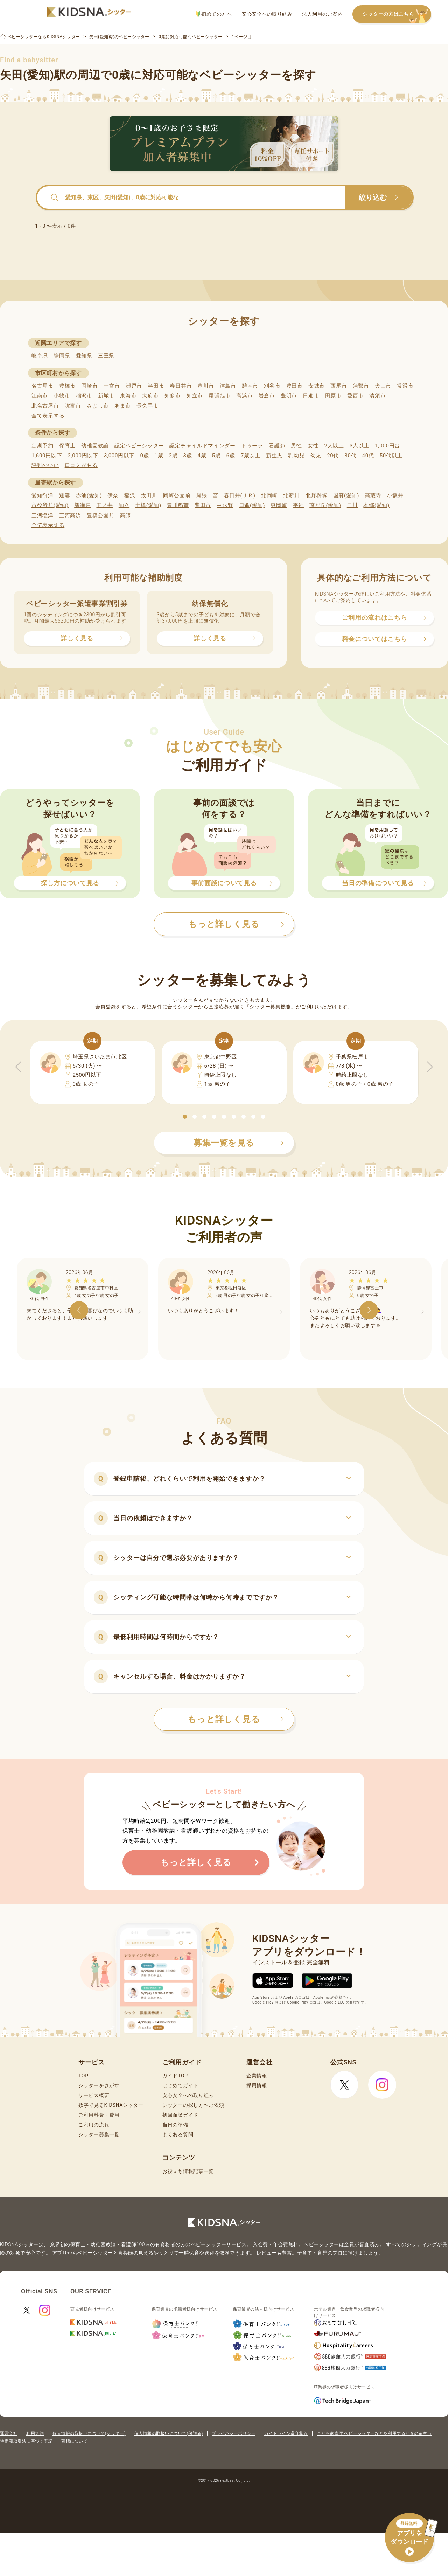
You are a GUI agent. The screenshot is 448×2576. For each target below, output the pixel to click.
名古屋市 (42, 386)
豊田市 (294, 386)
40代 (368, 455)
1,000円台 (387, 446)
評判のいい (45, 465)
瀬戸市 (134, 386)
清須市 (377, 396)
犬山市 (383, 386)
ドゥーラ (252, 446)
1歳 (158, 455)
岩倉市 (267, 396)
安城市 (316, 386)
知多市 (172, 396)
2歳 (173, 455)
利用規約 (35, 2433)
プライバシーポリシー (233, 2433)
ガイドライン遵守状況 (286, 2433)
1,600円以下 (46, 455)
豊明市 (289, 396)
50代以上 (391, 455)
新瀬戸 (82, 505)
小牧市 (62, 396)
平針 (298, 505)
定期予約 (42, 446)
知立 (124, 505)
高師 (125, 515)
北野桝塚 (317, 495)
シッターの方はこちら (397, 14)
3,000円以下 (119, 455)
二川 (352, 505)
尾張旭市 (220, 396)
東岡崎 (279, 505)
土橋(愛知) (148, 505)
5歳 (216, 455)
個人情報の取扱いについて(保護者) (168, 2433)
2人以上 (334, 446)
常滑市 (405, 386)
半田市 (156, 386)
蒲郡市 (361, 386)
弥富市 (73, 406)
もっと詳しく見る (236, 1719)
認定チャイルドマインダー (202, 446)
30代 (350, 455)
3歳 (187, 455)
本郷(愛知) (376, 505)
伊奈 (112, 495)
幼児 (315, 455)
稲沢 (129, 495)
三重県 (106, 356)
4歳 (202, 455)
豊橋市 (67, 386)
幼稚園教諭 (95, 446)
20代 (333, 455)
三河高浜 (70, 515)
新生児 (274, 455)
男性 (296, 446)
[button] (185, 1117)
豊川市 (205, 386)
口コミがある (81, 465)
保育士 (67, 446)
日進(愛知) (252, 505)
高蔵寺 (373, 495)
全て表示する (47, 415)
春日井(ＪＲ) (239, 495)
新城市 (106, 396)
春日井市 (181, 386)
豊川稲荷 (178, 505)
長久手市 (147, 406)
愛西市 (355, 396)
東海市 (128, 396)
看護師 (277, 446)
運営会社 (9, 2433)
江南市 (39, 396)
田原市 (333, 396)
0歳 (144, 455)
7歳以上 (250, 455)
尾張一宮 (207, 495)
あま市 (122, 406)
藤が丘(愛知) (325, 505)
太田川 (149, 495)
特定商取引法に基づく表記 (26, 2441)
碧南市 (250, 386)
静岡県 (62, 356)
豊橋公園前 (100, 515)
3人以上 (359, 446)
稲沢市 (84, 396)
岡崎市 (89, 386)
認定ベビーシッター (139, 446)
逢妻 (64, 495)
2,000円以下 (83, 455)
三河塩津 (42, 515)
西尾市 (338, 386)
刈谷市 (272, 386)
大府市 (150, 396)
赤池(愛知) (89, 495)
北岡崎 (269, 495)
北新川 (291, 495)
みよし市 (98, 406)
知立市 (195, 396)
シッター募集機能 (270, 1006)
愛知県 (84, 356)
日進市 (311, 396)
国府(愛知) (346, 495)
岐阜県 (39, 356)
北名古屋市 (45, 406)
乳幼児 (296, 455)
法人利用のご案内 (322, 14)
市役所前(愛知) (50, 505)
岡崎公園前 (177, 495)
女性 (313, 446)
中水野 (225, 505)
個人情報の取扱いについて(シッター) (89, 2433)
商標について (74, 2441)
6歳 (230, 455)
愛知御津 (42, 495)
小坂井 (395, 495)
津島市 (228, 386)
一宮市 (112, 386)
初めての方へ (214, 14)
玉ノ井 (104, 505)
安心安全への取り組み (266, 14)
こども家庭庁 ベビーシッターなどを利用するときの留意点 (374, 2433)
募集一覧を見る (239, 1143)
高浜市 (244, 396)
